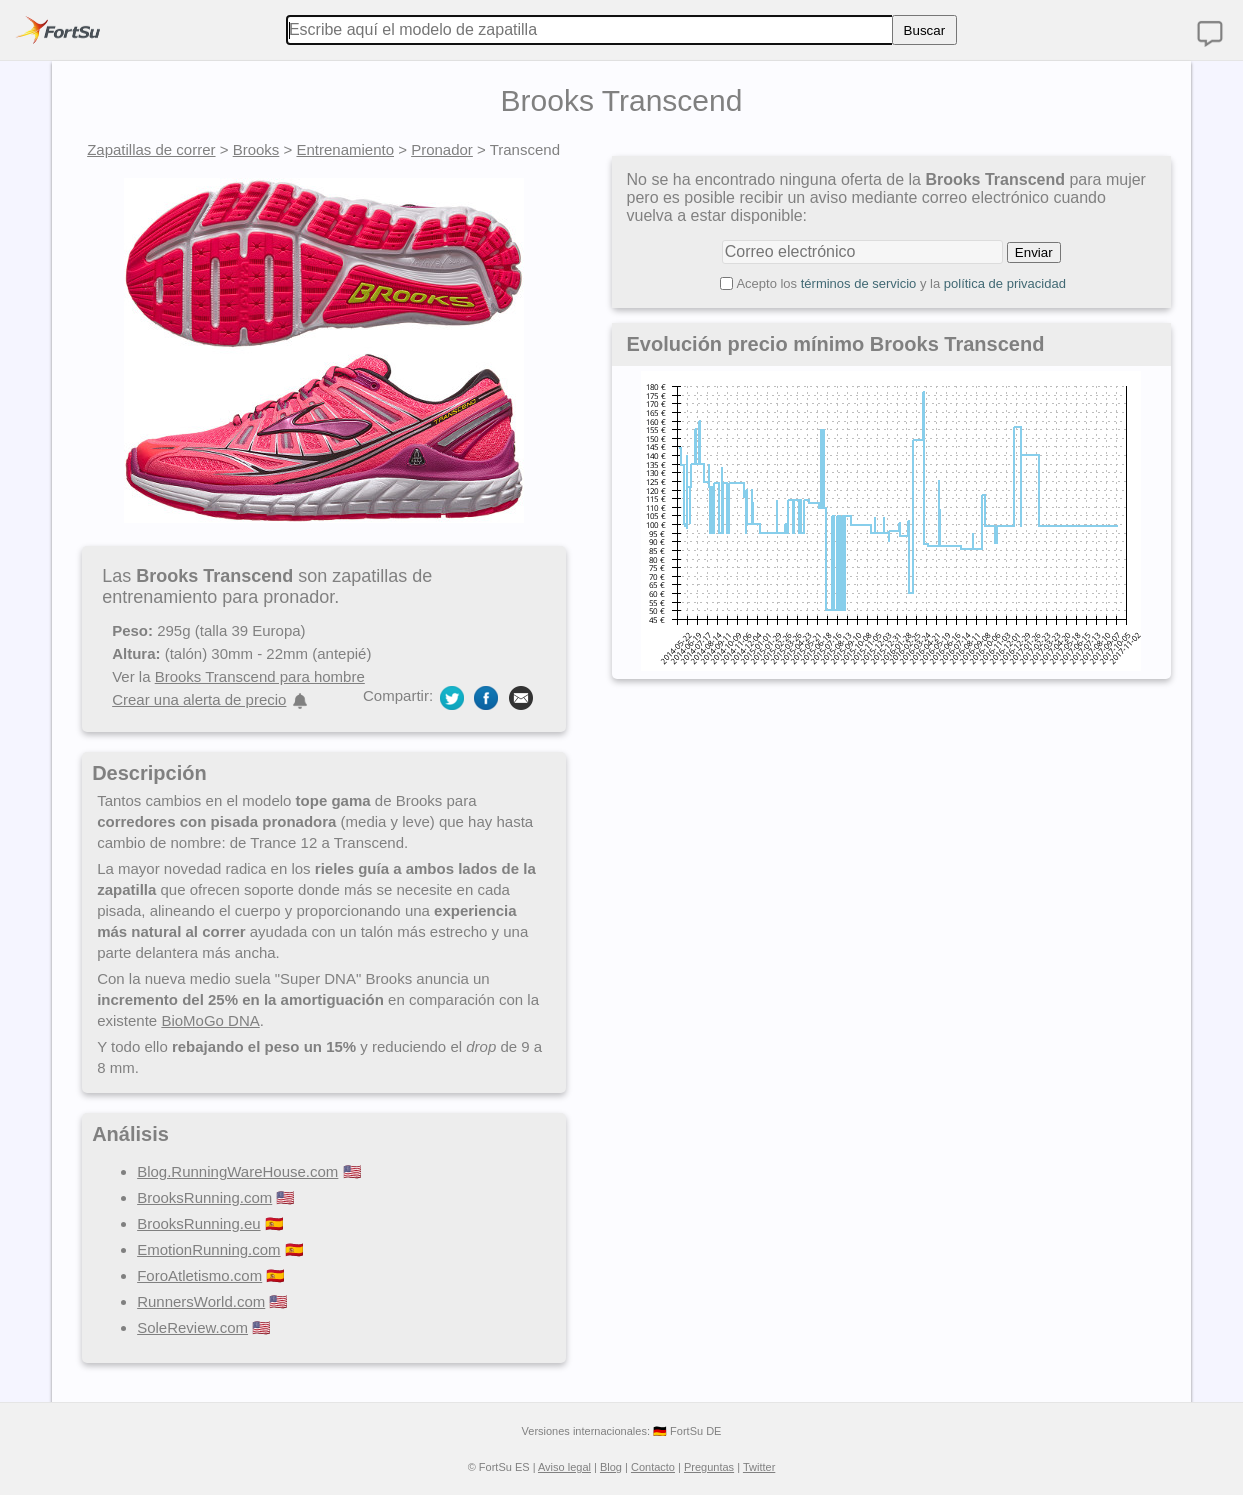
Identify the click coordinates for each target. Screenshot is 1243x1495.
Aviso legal (564, 1467)
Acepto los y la (901, 283)
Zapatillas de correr (151, 149)
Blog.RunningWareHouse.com (237, 1171)
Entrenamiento (345, 149)
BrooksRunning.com (204, 1197)
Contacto (653, 1467)
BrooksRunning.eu (198, 1223)
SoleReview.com (192, 1327)
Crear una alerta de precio (199, 699)
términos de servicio (859, 283)
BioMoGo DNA (210, 1020)
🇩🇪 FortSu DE (687, 1431)
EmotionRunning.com (208, 1249)
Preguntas (709, 1467)
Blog (611, 1467)
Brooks (256, 149)
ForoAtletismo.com (199, 1275)
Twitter (759, 1467)
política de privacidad (1005, 283)
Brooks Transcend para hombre (260, 676)
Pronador (442, 149)
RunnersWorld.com (201, 1301)
